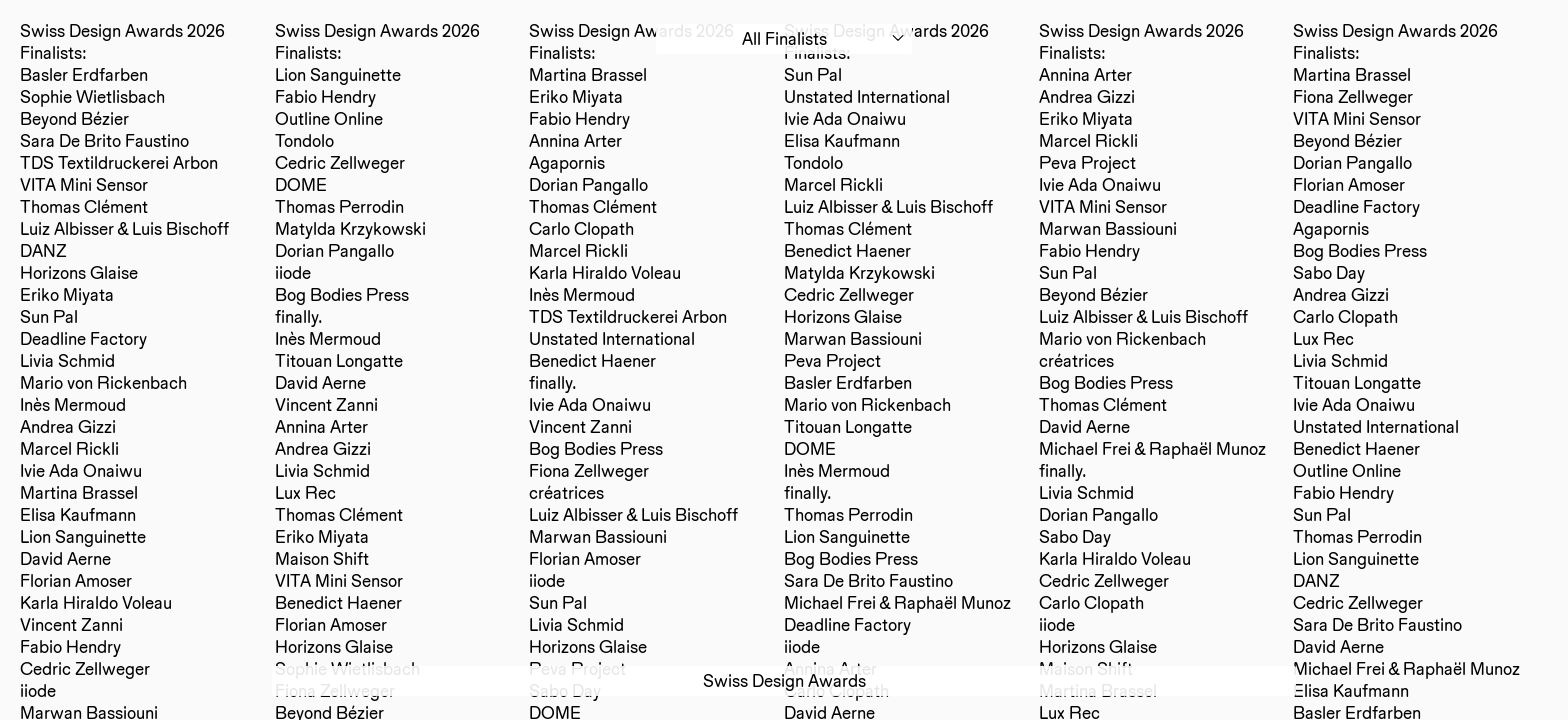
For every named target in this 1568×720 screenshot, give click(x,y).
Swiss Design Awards (784, 680)
